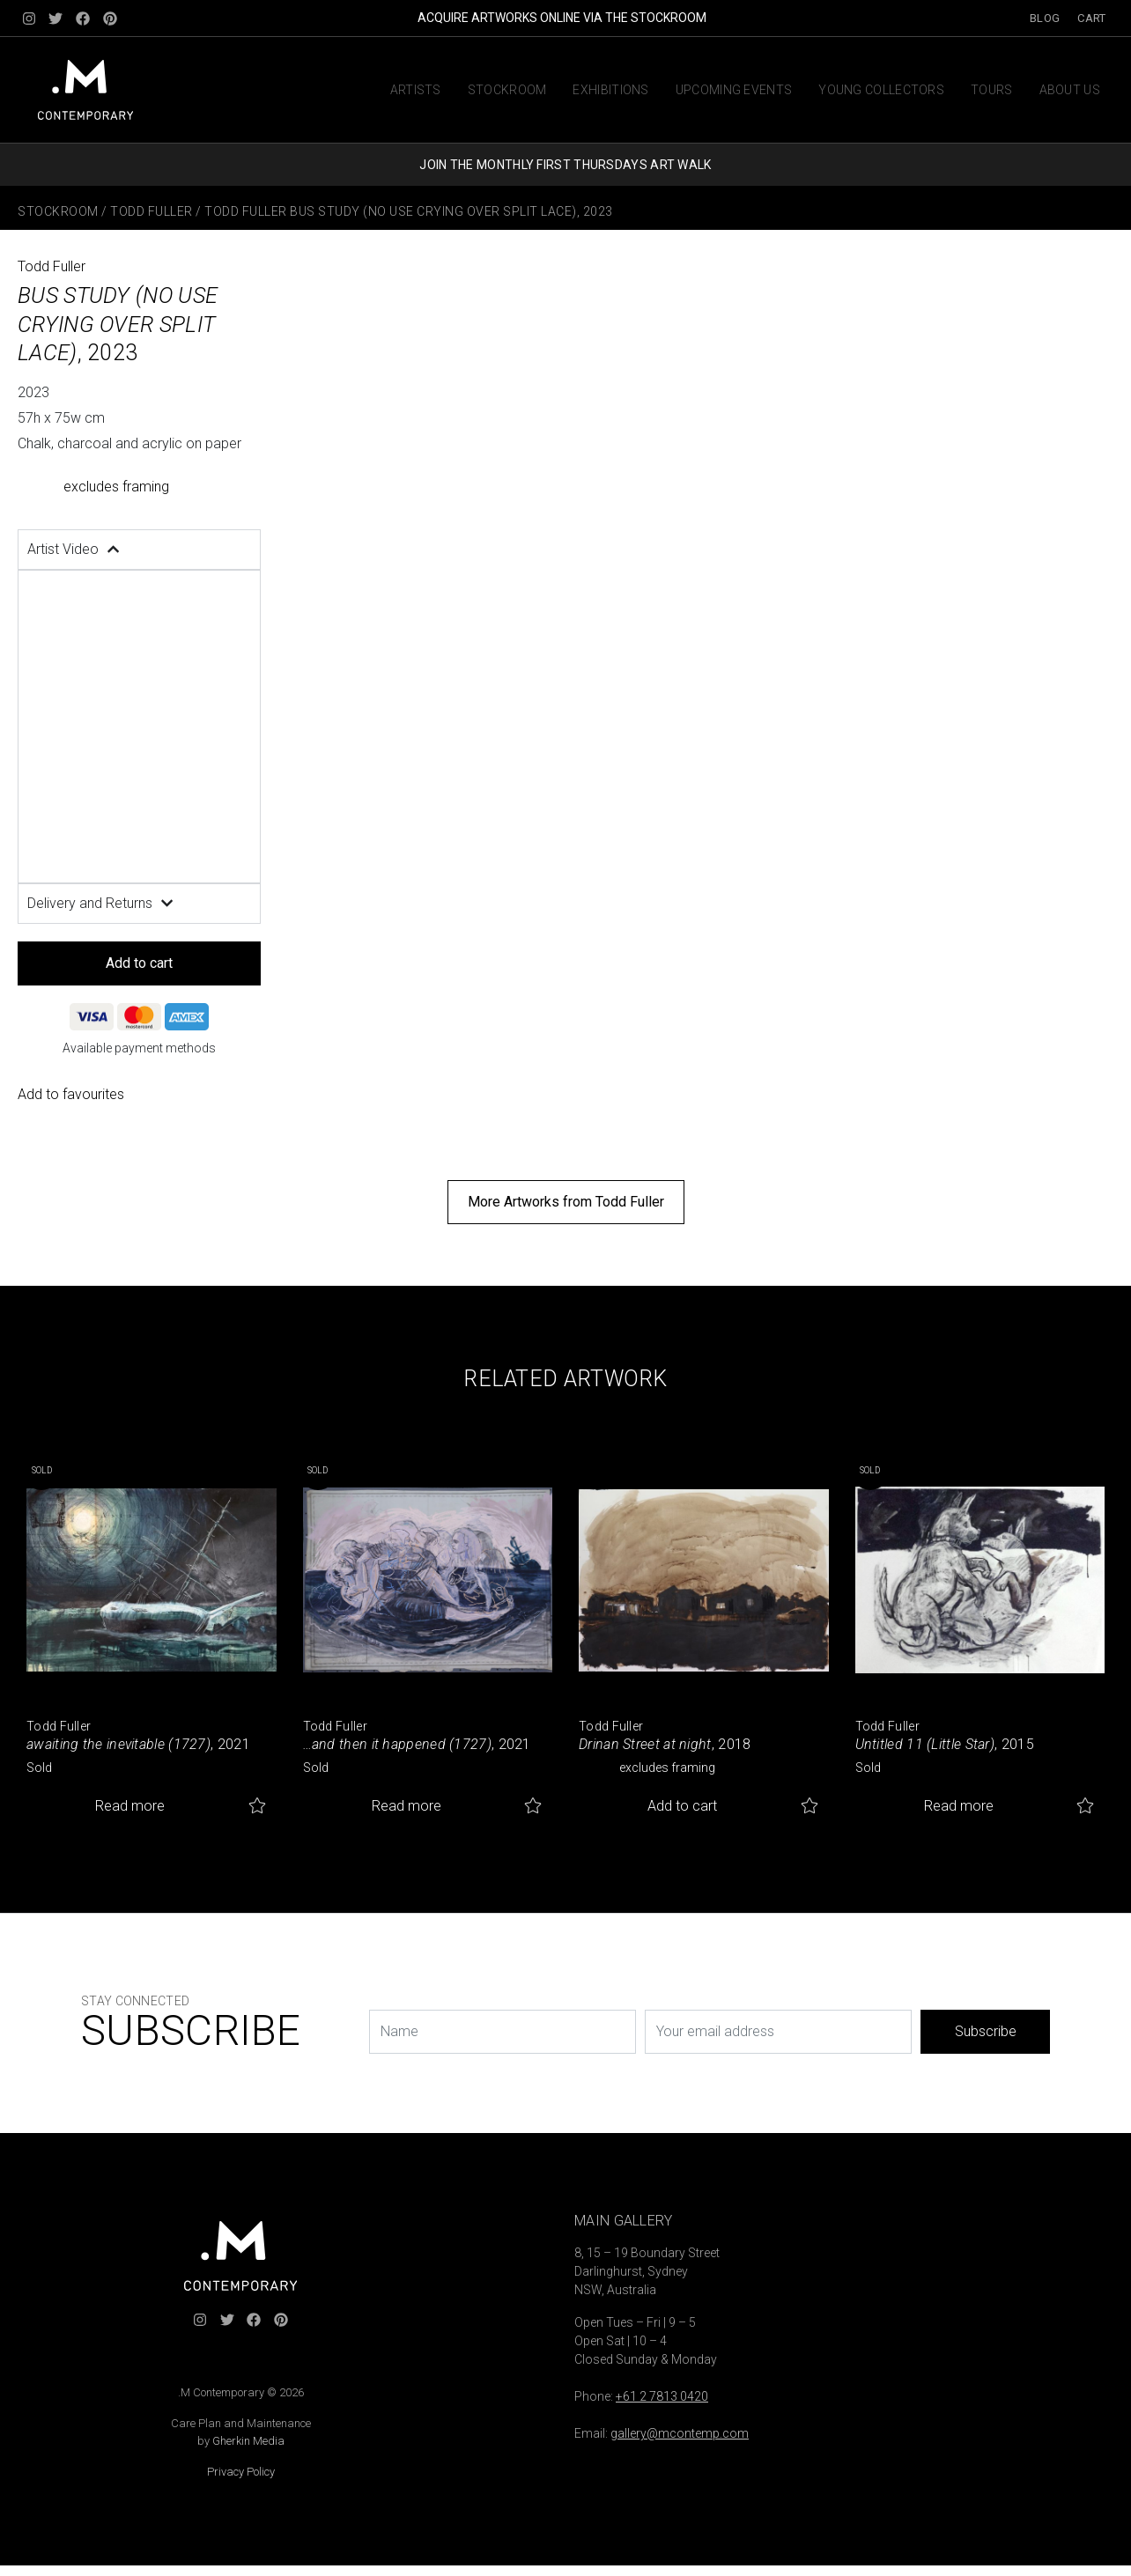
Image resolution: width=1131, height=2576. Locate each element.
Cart (1091, 18)
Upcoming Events (734, 90)
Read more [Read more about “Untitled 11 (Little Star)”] (959, 1805)
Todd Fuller (151, 211)
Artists (415, 90)
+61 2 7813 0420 (662, 2396)
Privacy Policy (241, 2471)
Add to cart (139, 963)
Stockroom (507, 90)
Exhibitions (610, 90)
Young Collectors (881, 90)
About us (1069, 90)
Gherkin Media (248, 2440)
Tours (992, 90)
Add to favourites (71, 1094)
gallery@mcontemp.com (679, 2433)
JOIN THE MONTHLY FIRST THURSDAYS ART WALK (565, 165)
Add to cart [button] (682, 1805)
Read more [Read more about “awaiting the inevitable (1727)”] (130, 1805)
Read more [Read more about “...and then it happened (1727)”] (406, 1805)
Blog (1045, 18)
